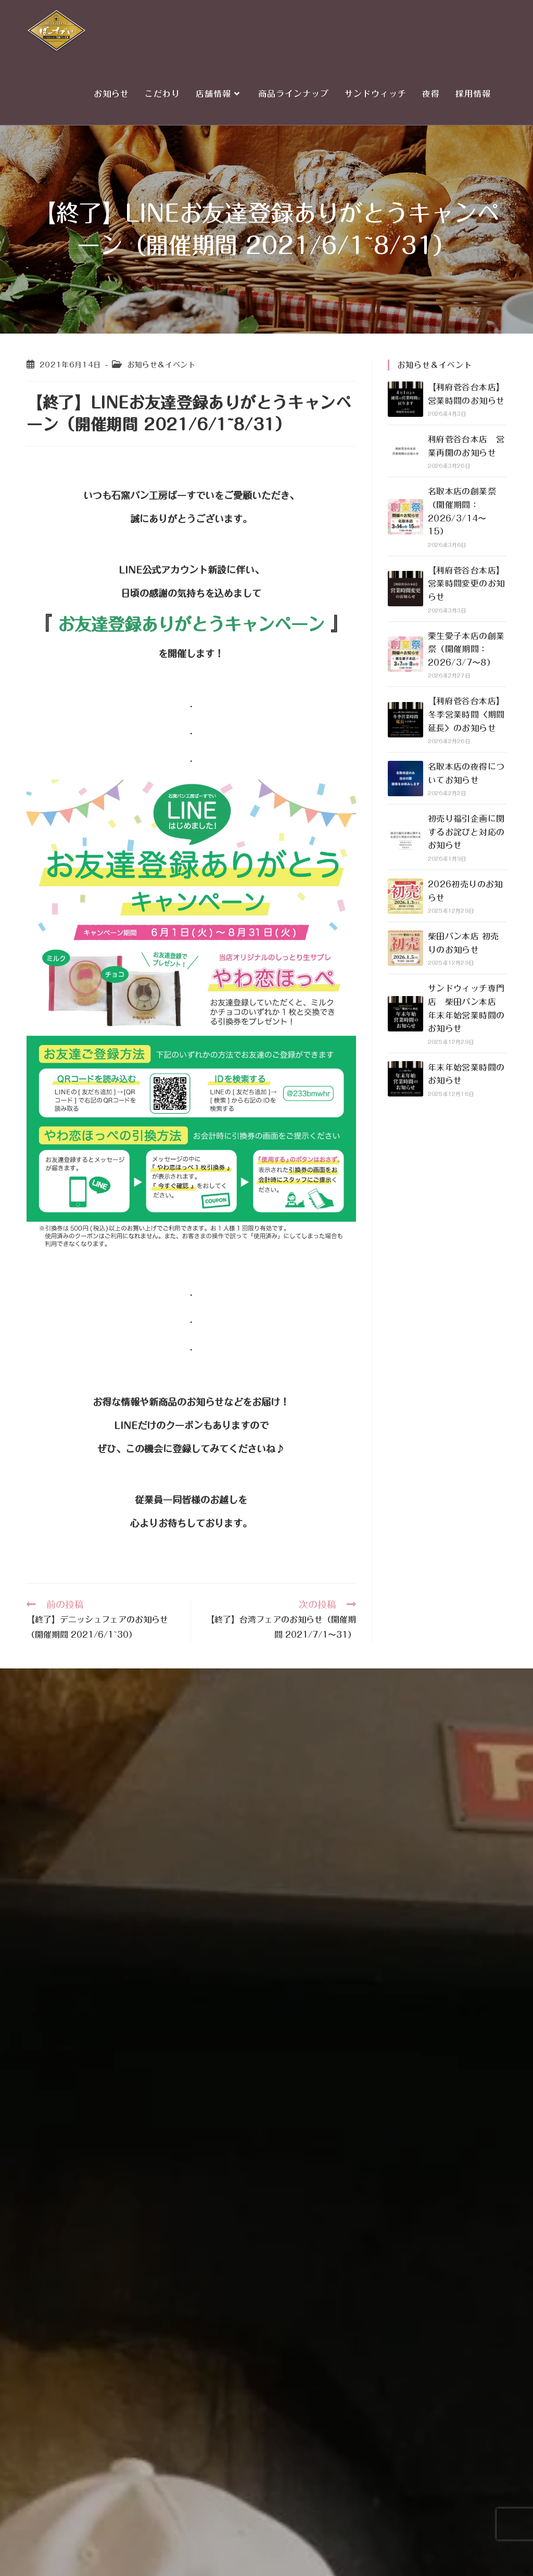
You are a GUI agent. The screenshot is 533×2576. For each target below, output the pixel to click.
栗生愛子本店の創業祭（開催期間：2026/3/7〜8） (466, 649)
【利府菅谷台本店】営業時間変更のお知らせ (466, 583)
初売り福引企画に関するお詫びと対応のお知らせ (466, 831)
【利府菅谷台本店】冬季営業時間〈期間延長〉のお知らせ (466, 714)
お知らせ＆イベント (161, 364)
